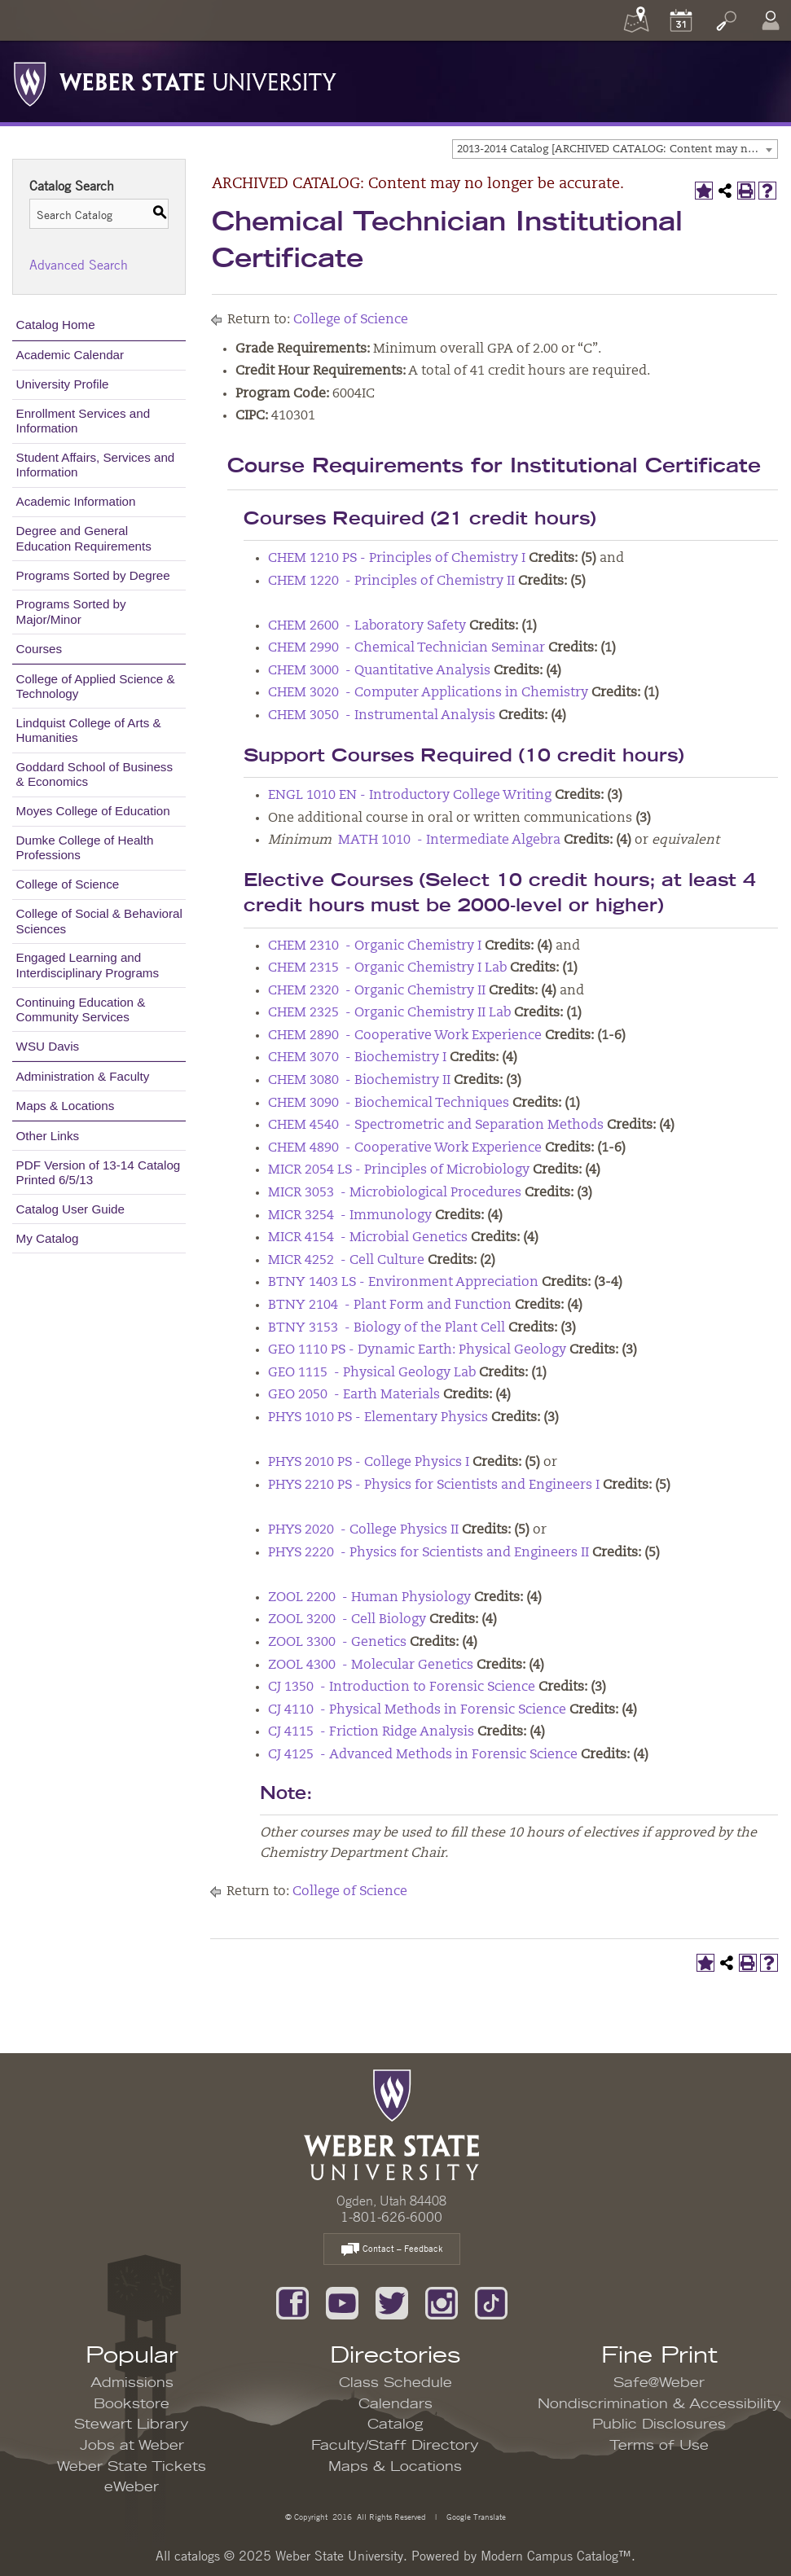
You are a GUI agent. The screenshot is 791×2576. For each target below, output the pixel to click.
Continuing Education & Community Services (81, 1009)
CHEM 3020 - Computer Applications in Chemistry (428, 693)
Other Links (48, 1136)
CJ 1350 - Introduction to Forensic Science (401, 1687)
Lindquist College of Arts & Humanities (88, 730)
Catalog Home (55, 324)
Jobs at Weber (132, 2445)
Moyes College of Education (93, 811)
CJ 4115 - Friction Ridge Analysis (371, 1732)
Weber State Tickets (131, 2466)
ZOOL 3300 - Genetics (337, 1642)
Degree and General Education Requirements (84, 538)
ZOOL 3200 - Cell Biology (347, 1619)
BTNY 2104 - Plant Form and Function (390, 1305)
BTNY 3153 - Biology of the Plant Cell (386, 1328)
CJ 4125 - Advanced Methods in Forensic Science (423, 1755)
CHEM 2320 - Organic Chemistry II (377, 991)
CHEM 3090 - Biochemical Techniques (388, 1103)
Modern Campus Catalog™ (556, 2555)
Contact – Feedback (392, 2250)
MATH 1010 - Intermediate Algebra (449, 840)
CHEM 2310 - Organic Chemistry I (374, 946)
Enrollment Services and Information (83, 420)
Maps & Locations (65, 1105)
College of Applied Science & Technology (95, 686)
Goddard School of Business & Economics (95, 774)
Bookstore (131, 2404)
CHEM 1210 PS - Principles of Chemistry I (396, 558)
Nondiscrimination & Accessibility (659, 2404)
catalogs (197, 2555)
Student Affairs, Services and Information (95, 464)
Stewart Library (131, 2424)
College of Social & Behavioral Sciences (99, 920)
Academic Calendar (70, 355)
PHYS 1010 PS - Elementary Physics (378, 1417)
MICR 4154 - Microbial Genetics (368, 1237)
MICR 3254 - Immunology (350, 1215)
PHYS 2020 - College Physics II (363, 1530)
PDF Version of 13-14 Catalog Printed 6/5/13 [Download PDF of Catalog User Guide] (98, 1172)
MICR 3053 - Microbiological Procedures (394, 1193)
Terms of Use (659, 2445)
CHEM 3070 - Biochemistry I (357, 1057)
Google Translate (475, 2516)
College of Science (68, 884)
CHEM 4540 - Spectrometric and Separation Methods (436, 1125)
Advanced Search (78, 265)
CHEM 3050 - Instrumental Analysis (381, 715)
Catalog (395, 2424)
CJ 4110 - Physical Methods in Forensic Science (417, 1710)
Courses (39, 649)
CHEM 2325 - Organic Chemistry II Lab (389, 1013)
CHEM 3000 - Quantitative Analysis (379, 671)
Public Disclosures (659, 2424)
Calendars (395, 2404)
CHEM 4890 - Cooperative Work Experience (405, 1148)
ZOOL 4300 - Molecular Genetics (370, 1665)
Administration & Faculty (83, 1076)
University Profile (62, 384)
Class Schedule (395, 2382)
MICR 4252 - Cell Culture (346, 1260)
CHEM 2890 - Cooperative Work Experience (405, 1035)
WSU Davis (48, 1046)
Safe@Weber (659, 2382)
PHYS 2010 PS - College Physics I (368, 1462)
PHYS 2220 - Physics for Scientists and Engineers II (428, 1553)
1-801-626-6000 (391, 2217)
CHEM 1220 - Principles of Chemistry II (391, 581)
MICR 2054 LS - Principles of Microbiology (399, 1170)
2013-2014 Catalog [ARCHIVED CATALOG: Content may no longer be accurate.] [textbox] (617, 149)
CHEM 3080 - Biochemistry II (359, 1080)
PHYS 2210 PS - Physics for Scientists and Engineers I (434, 1485)
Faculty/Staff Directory (395, 2445)
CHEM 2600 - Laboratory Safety (367, 626)
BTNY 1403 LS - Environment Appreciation (403, 1282)
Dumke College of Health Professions (85, 847)
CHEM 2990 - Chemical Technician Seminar (406, 648)
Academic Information (76, 501)
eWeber (131, 2487)
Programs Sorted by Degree (93, 575)
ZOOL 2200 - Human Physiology (369, 1597)
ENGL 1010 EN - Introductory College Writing (410, 795)
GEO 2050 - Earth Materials (354, 1395)
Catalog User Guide (70, 1209)
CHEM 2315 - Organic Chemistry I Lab (387, 968)
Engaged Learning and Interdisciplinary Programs (88, 964)
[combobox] (615, 149)
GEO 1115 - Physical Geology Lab (372, 1373)
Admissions (132, 2382)
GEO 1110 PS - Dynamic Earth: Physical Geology (417, 1350)
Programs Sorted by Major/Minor (71, 611)
